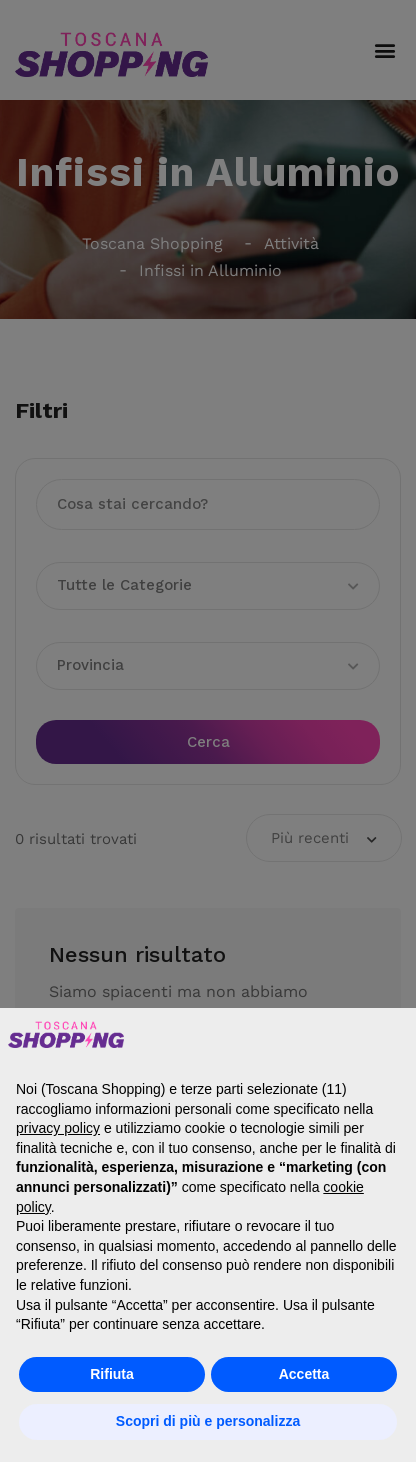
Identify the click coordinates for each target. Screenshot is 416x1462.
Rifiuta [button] (112, 1374)
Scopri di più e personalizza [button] (208, 1421)
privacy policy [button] (58, 1128)
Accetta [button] (304, 1374)
